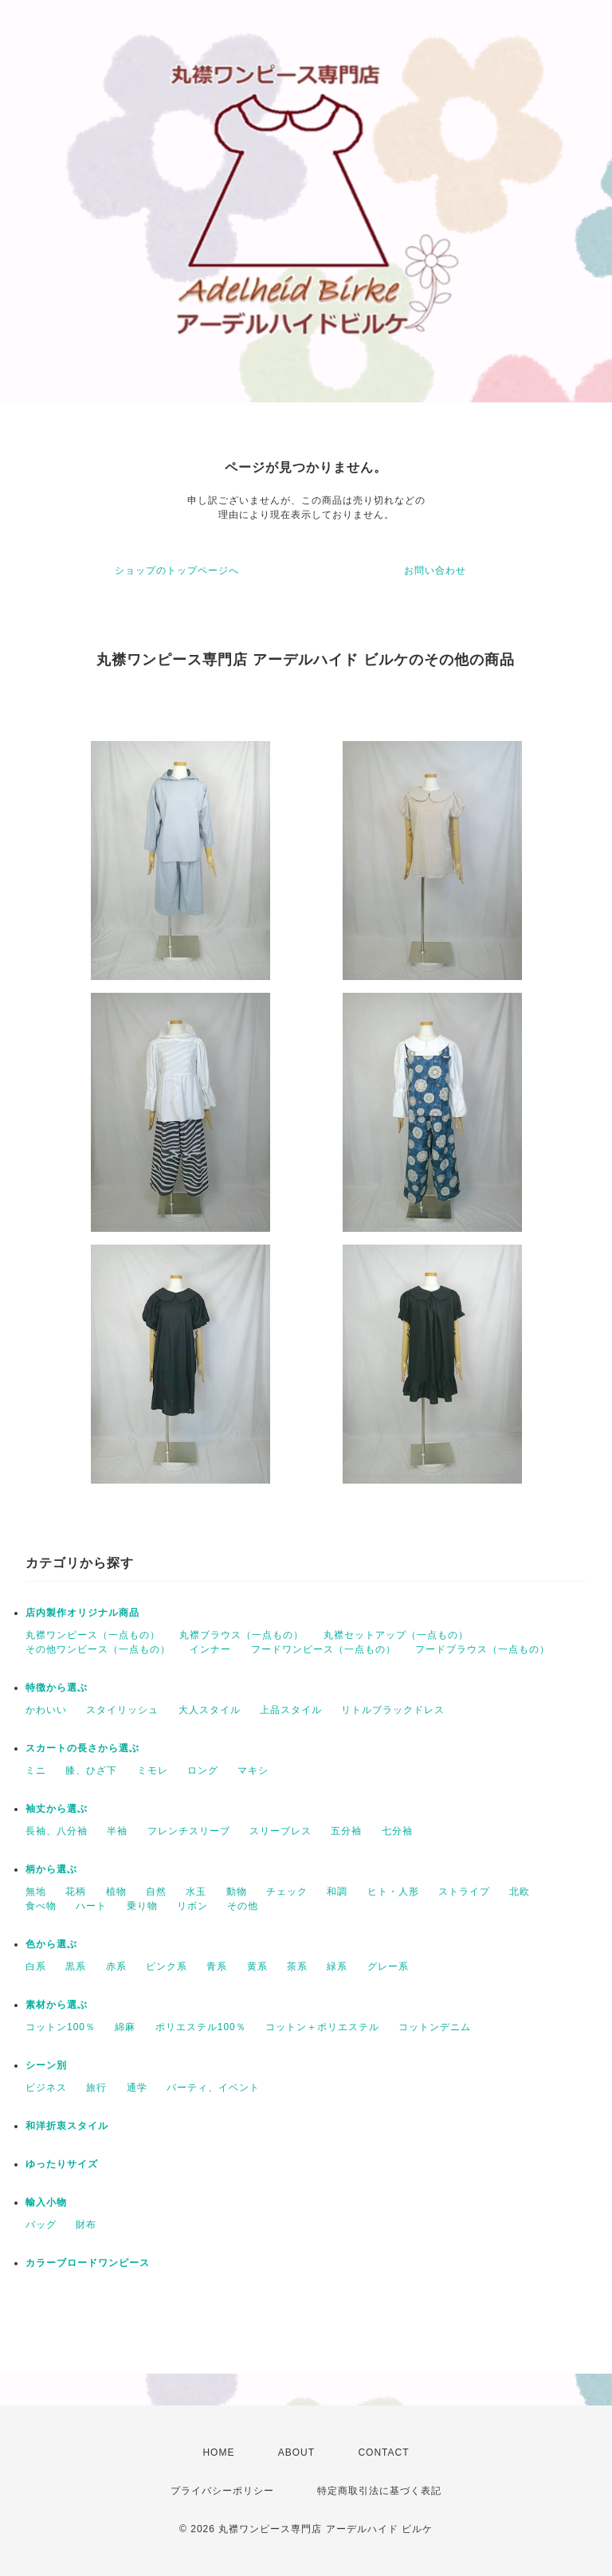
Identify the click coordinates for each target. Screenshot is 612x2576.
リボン (192, 1905)
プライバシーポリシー (222, 2490)
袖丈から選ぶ (57, 1808)
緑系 (337, 1966)
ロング (202, 1770)
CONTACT (383, 2452)
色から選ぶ (51, 1944)
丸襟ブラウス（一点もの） (241, 1635)
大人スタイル (209, 1709)
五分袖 (346, 1831)
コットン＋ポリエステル (322, 2027)
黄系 (257, 1966)
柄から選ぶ (51, 1869)
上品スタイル (291, 1709)
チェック (287, 1891)
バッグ (41, 2224)
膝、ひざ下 (91, 1770)
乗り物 (142, 1905)
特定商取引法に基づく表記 (379, 2490)
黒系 (75, 1966)
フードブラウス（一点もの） (482, 1649)
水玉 (196, 1891)
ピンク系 (166, 1966)
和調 (337, 1891)
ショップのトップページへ (177, 570)
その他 (242, 1905)
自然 (156, 1891)
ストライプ (464, 1891)
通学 (137, 2087)
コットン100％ (61, 2027)
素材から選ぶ (57, 2004)
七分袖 (397, 1831)
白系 (36, 1966)
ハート (91, 1905)
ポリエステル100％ (200, 2027)
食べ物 (41, 1905)
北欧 (519, 1891)
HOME (218, 2452)
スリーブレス (280, 1831)
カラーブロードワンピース (88, 2262)
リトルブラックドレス (393, 1709)
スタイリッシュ (122, 1709)
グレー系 (388, 1966)
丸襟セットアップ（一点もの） (396, 1635)
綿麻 (125, 2027)
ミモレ (152, 1770)
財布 (86, 2224)
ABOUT (296, 2452)
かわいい (46, 1709)
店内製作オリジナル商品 (82, 1612)
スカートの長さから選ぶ (82, 1748)
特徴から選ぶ (57, 1687)
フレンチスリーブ (188, 1831)
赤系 (116, 1966)
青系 (216, 1966)
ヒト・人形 (393, 1891)
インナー (210, 1649)
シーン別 (46, 2065)
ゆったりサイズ (62, 2164)
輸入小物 (46, 2202)
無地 (36, 1891)
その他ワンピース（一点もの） (98, 1649)
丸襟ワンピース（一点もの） (93, 1635)
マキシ (253, 1770)
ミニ (36, 1770)
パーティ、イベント (213, 2087)
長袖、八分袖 (57, 1831)
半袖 (117, 1831)
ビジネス (46, 2087)
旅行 (96, 2087)
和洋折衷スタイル (67, 2125)
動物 (236, 1891)
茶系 (297, 1966)
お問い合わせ (435, 570)
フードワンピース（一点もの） (323, 1649)
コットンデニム (434, 2027)
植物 (116, 1891)
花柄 (75, 1891)
